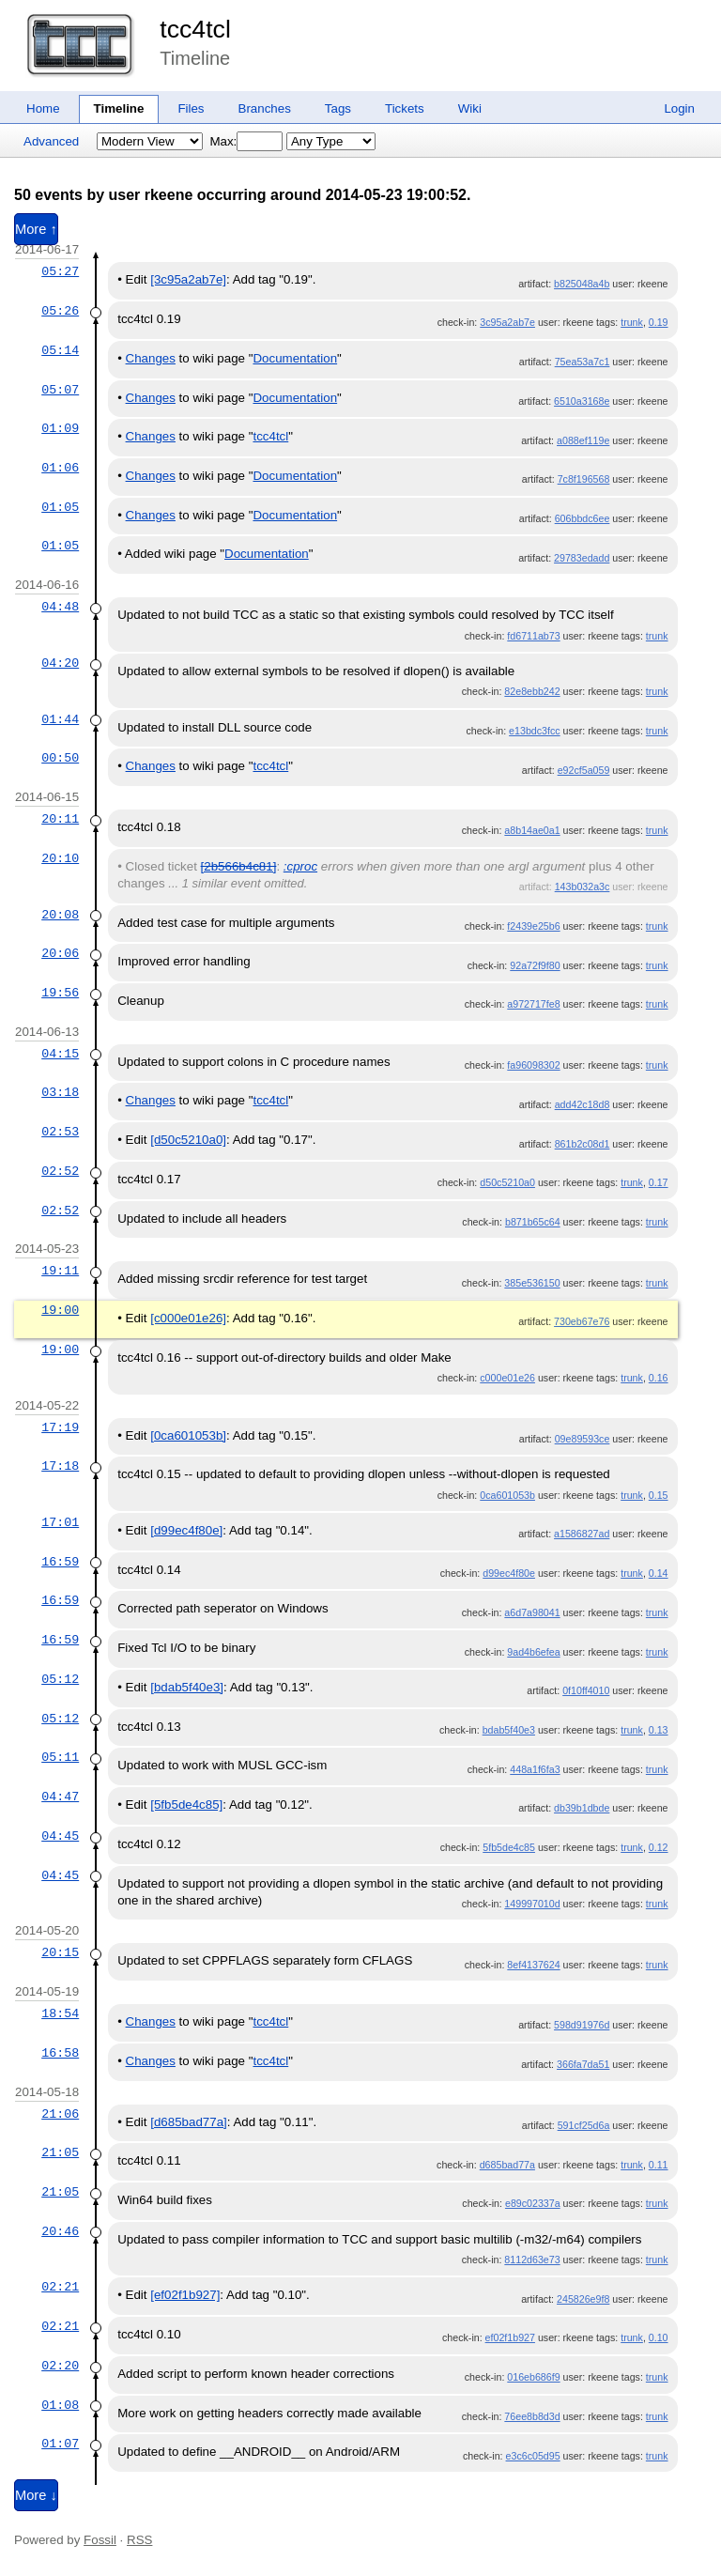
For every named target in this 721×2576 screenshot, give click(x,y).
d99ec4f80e (509, 1573)
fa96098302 (533, 1065)
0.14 (658, 1573)
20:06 (60, 953)
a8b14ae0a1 (532, 830)
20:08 (60, 914)
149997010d (532, 1903)
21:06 (60, 2114)
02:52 (60, 1171)
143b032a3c (582, 886)
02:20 (60, 2365)
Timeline (119, 108)
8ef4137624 (533, 1964)
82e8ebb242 (532, 691)
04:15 (60, 1053)
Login (679, 108)
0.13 (658, 1729)
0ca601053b (507, 1495)
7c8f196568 (584, 479)
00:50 (60, 757)
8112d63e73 (532, 2259)
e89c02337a (532, 2203)
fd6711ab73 (533, 635)
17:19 (60, 1427)
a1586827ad (581, 1533)
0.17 (658, 1182)
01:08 (60, 2405)
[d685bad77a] (188, 2122)
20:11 (60, 818)
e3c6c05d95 (533, 2455)
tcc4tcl (195, 29)
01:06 (60, 467)
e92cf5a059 (584, 770)
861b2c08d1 (582, 1143)
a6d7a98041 (532, 1612)
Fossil (100, 2540)
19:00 (60, 1310)
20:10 (60, 858)
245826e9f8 (583, 2299)
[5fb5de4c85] (186, 1804)
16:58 (60, 2052)
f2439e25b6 (533, 926)
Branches (264, 108)
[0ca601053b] (188, 1435)
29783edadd (581, 557)
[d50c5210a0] (188, 1140)
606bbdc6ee (582, 518)
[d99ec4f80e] (186, 1530)
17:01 (60, 1522)
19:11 (60, 1270)
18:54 (60, 2013)
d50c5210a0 (507, 1182)
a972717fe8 (533, 1004)
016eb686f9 (533, 2377)
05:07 (60, 389)
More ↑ (36, 229)
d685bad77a (507, 2164)
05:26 (60, 310)
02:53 (60, 1131)
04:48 (60, 606)
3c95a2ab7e (507, 322)
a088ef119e (583, 440)
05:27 (60, 271)
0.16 (658, 1377)
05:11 (60, 1757)
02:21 (60, 2286)
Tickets (404, 108)
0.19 (658, 322)
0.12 (658, 1847)
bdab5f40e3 (509, 1729)
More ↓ (36, 2495)
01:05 (60, 507)
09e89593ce (582, 1438)
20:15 (60, 1952)
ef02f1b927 (510, 2337)
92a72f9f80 (535, 965)
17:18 (60, 1466)
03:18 (60, 1092)
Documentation (295, 358)
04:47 (60, 1796)
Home (43, 108)
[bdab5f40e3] (186, 1687)
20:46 (60, 2231)
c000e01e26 (507, 1377)
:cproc (300, 866)
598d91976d (581, 2024)
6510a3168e (581, 401)
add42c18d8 (582, 1104)
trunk (632, 322)
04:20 (60, 663)
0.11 (658, 2164)
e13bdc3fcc (534, 730)
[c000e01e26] (188, 1318)
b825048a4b (581, 283)
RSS (139, 2540)
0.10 (658, 2337)
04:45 (60, 1836)
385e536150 (532, 1282)
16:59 (60, 1561)
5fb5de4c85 (509, 1847)
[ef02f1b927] (185, 2295)
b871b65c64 (532, 1221)
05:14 (60, 350)
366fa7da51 (583, 2064)
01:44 (60, 719)
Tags (338, 108)
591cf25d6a (584, 2125)
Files (190, 108)
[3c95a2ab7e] (188, 279)
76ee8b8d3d (532, 2416)
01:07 (60, 2443)
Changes (151, 358)
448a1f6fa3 (535, 1769)
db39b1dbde (581, 1807)
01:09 (60, 428)
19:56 (60, 992)
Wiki (470, 108)
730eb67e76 (581, 1321)
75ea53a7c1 (582, 361)
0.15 (658, 1495)
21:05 (60, 2152)
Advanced (51, 141)
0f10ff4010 (585, 1690)
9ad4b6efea (533, 1652)
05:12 (60, 1679)
